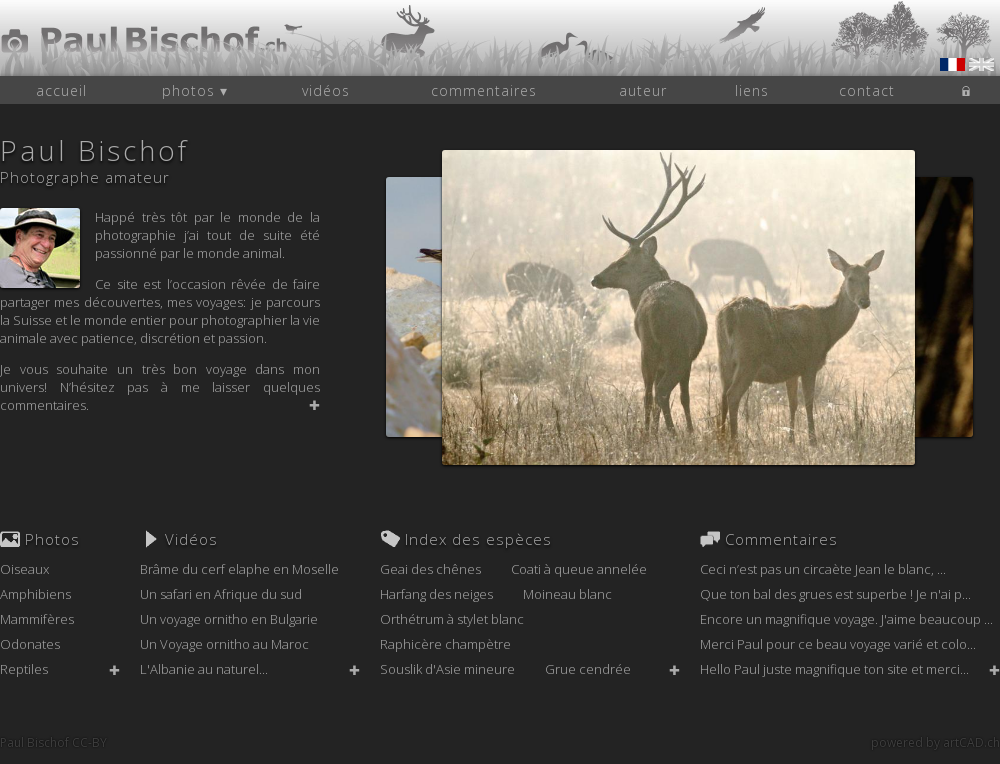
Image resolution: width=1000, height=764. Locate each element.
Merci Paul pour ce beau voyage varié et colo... (838, 644)
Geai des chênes (430, 569)
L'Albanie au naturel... (204, 669)
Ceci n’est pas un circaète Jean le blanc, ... (823, 569)
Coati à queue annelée (579, 569)
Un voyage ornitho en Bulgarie (229, 619)
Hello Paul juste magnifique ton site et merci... (834, 669)
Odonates (30, 644)
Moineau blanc (567, 594)
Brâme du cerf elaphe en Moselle (239, 569)
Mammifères (37, 619)
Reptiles (24, 669)
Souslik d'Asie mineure (447, 669)
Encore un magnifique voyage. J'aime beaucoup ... (846, 619)
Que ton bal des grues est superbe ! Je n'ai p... (835, 594)
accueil (61, 90)
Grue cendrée (588, 669)
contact (867, 90)
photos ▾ (195, 90)
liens (752, 90)
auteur (643, 90)
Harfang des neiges (436, 594)
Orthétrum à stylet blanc (452, 619)
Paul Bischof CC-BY (53, 742)
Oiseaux (24, 569)
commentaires (484, 90)
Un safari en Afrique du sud (221, 594)
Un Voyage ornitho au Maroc (224, 644)
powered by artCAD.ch (935, 742)
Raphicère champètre (445, 644)
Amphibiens (35, 594)
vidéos (326, 90)
